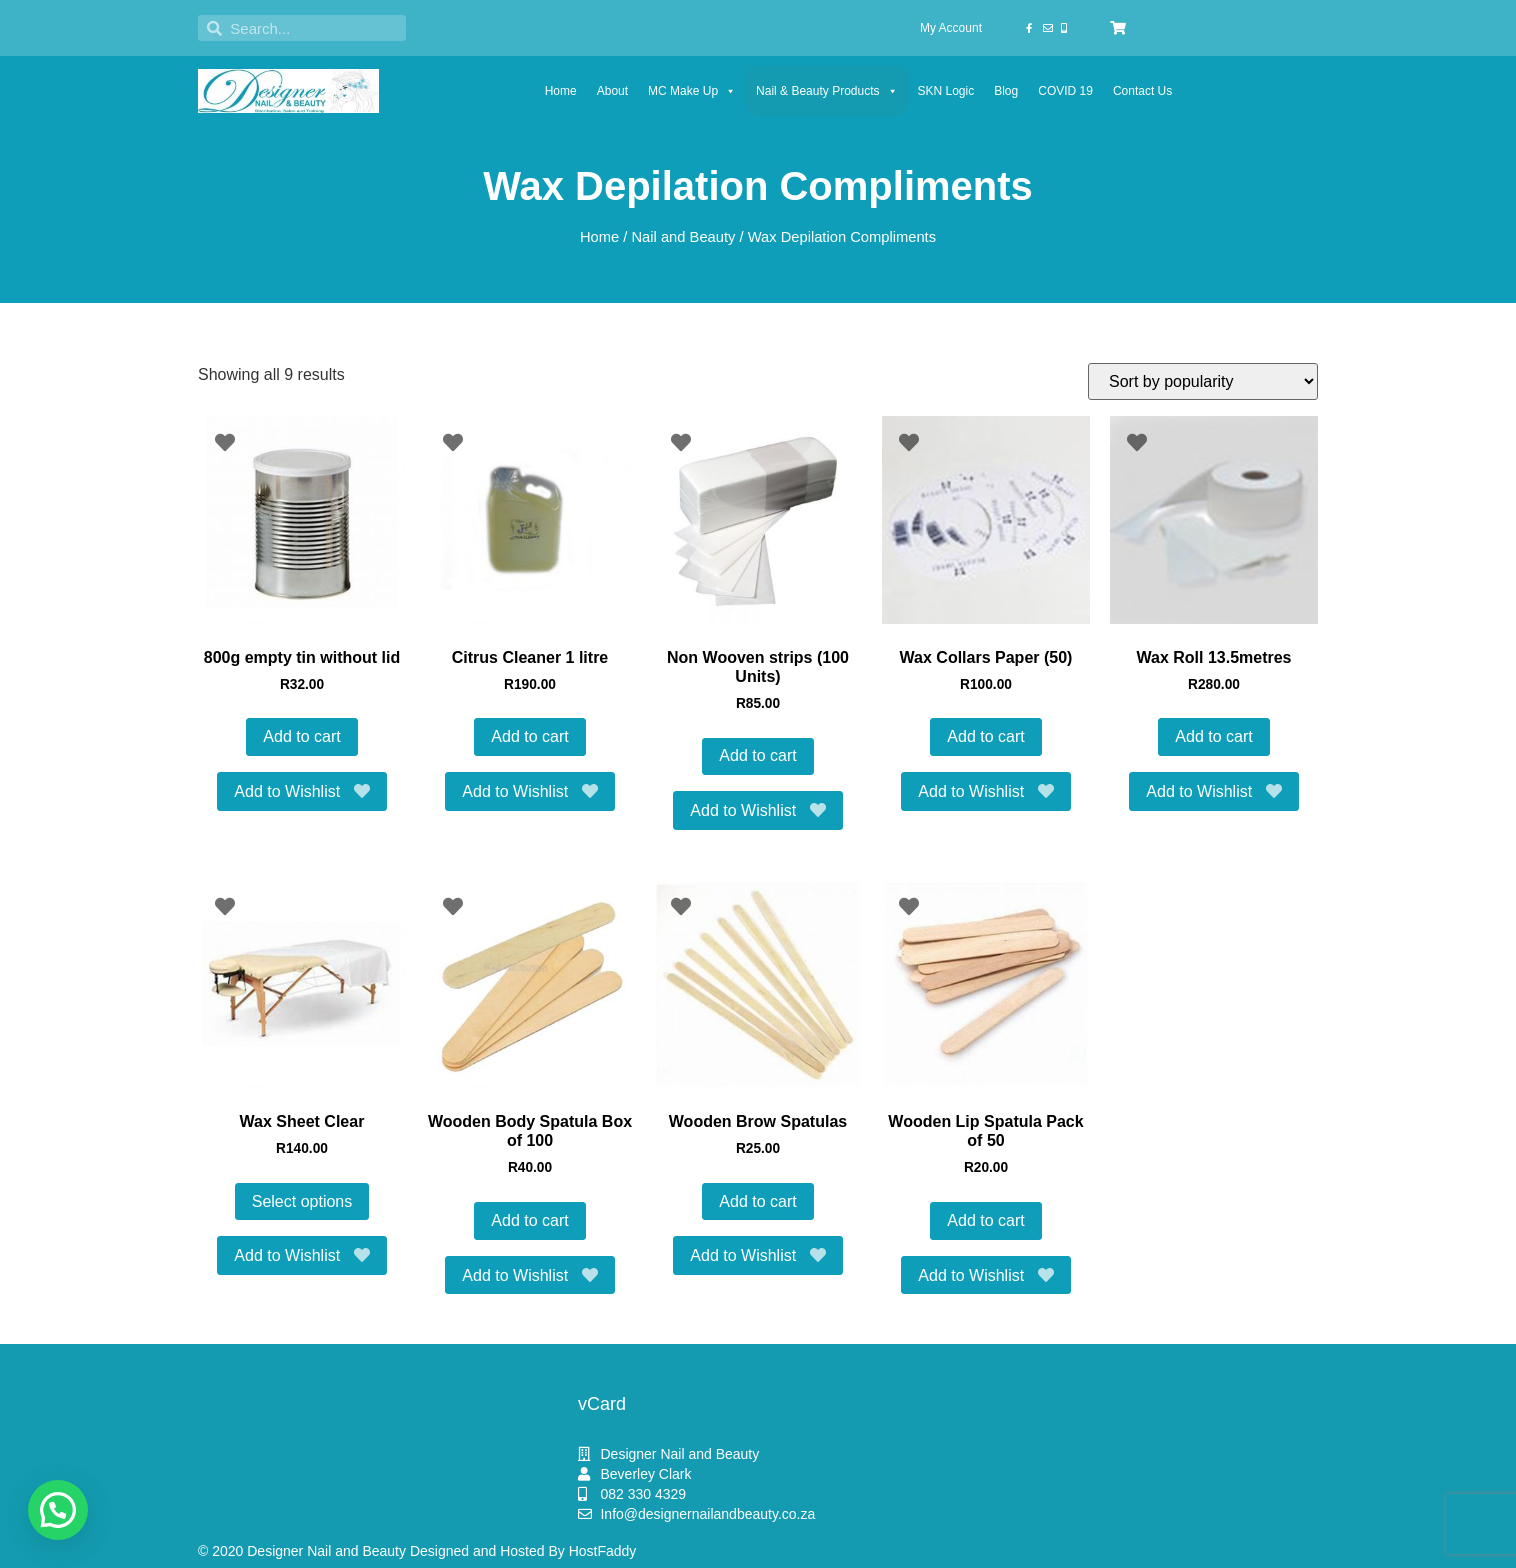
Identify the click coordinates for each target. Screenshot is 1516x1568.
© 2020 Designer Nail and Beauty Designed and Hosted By (383, 1551)
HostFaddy (603, 1551)
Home (561, 91)
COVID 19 (1065, 91)
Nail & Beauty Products (826, 91)
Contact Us (1142, 91)
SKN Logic (946, 91)
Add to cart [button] (301, 736)
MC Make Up (692, 91)
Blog (1006, 91)
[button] (58, 1510)
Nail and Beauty (683, 237)
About (612, 91)
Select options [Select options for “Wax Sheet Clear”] (302, 1201)
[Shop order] (1203, 381)
